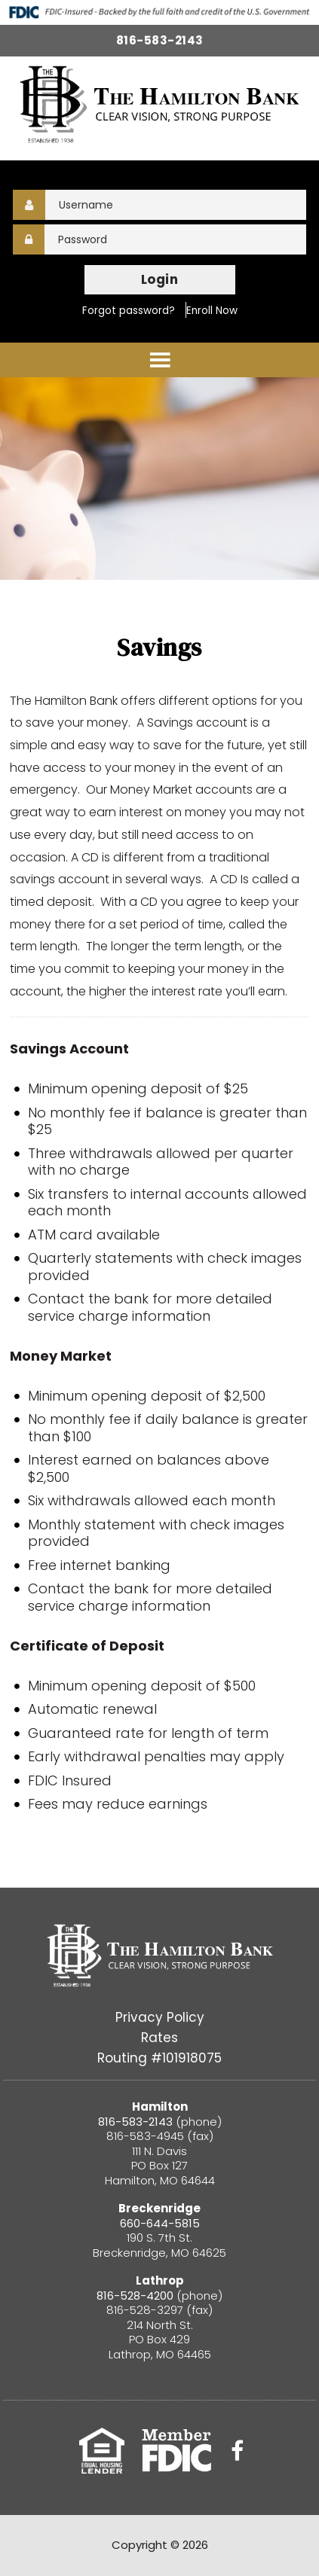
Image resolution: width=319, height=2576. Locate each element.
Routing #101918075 (159, 2058)
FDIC (176, 2451)
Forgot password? (128, 310)
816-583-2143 (160, 40)
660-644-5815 (160, 2223)
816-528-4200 (136, 2295)
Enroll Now (212, 310)
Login (160, 279)
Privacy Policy (159, 2017)
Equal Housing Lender (102, 2451)
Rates (159, 2038)
